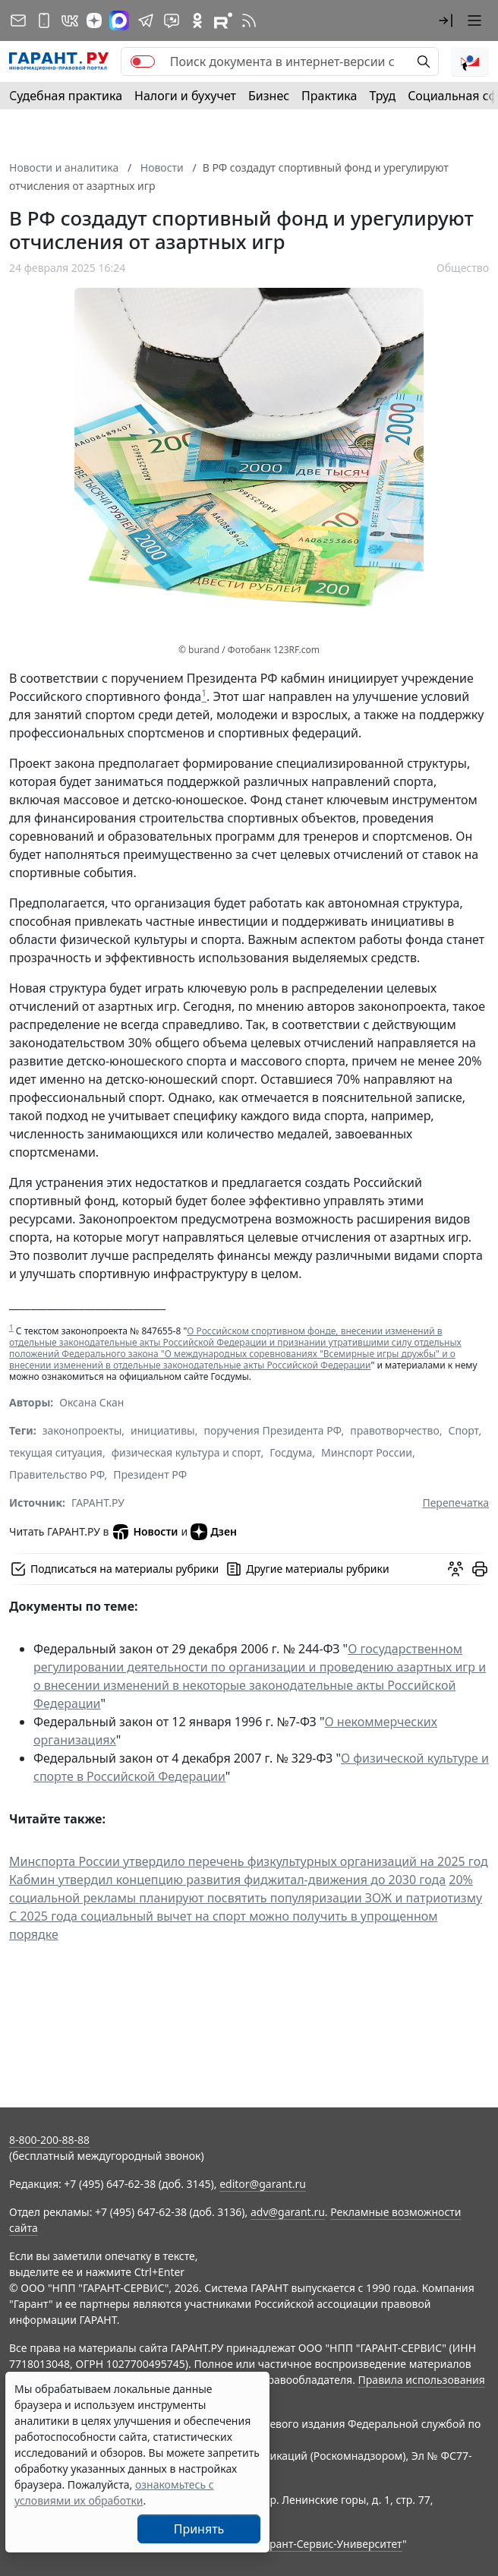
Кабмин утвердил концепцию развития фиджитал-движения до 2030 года (227, 1879)
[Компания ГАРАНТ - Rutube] (223, 20)
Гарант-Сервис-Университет (330, 2544)
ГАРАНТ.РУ (97, 1502)
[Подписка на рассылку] (18, 20)
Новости (145, 1532)
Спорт (463, 1430)
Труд (382, 95)
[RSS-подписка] (249, 20)
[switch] (143, 61)
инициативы (163, 1430)
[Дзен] (94, 20)
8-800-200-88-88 (49, 2139)
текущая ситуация (55, 1452)
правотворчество (395, 1430)
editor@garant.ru (262, 2184)
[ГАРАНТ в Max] (119, 20)
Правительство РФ (57, 1474)
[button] (445, 20)
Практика (329, 95)
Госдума (290, 1452)
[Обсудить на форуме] (455, 1569)
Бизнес (268, 95)
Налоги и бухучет (185, 95)
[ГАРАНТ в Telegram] (146, 20)
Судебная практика (65, 95)
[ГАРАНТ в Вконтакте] (70, 20)
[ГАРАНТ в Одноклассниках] (197, 20)
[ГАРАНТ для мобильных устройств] (44, 20)
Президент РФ (150, 1474)
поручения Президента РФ (272, 1430)
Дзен (214, 1531)
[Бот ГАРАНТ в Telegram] (171, 20)
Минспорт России (366, 1452)
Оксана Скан (91, 1402)
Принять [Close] (199, 2529)
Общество (463, 267)
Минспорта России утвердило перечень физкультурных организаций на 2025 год (248, 1861)
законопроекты (82, 1430)
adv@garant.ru (288, 2212)
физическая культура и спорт (186, 1452)
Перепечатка (455, 1502)
